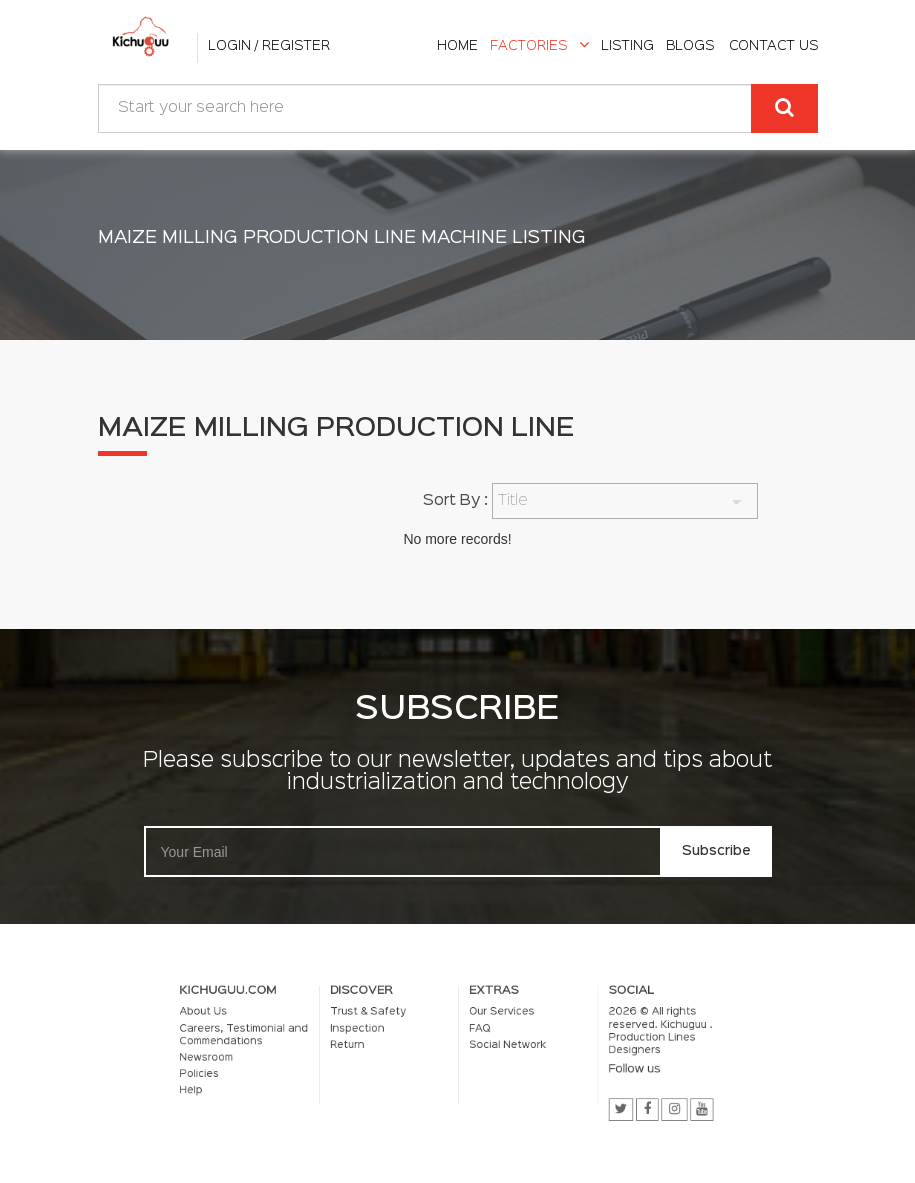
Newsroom (242, 1057)
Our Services (495, 1018)
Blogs (690, 46)
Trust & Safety (380, 1018)
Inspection (371, 1032)
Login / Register (269, 46)
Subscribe (716, 851)
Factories (539, 46)
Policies (236, 1072)
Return (362, 1047)
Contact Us (773, 46)
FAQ (476, 1032)
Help (229, 1086)
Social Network (499, 1047)
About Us (239, 1018)
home (457, 46)
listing (627, 46)
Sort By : (455, 501)
